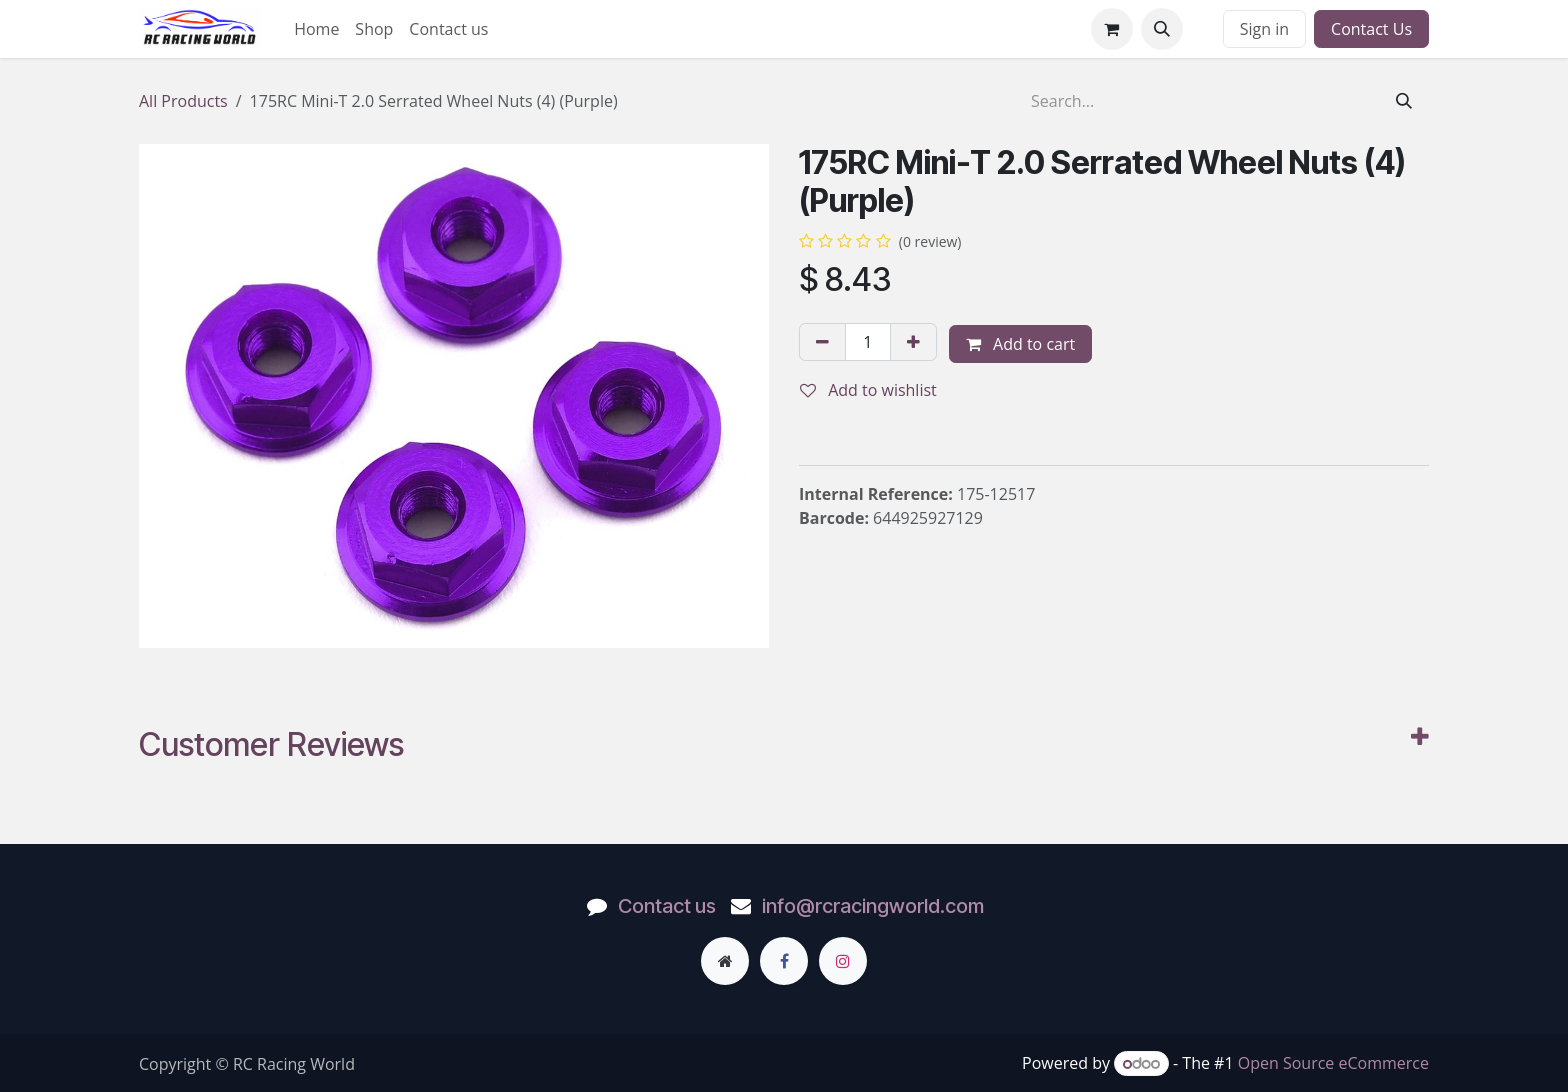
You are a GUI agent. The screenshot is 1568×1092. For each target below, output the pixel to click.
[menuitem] (316, 29)
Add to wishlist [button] (868, 390)
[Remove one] (822, 342)
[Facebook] (784, 961)
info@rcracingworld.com (873, 906)
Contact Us (1371, 29)
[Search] (1404, 101)
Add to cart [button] (1020, 344)
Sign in (1264, 29)
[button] (1162, 29)
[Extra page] (725, 961)
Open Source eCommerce (1333, 1063)
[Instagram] (843, 961)
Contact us (667, 906)
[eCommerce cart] (1112, 29)
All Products (183, 101)
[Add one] (913, 342)
